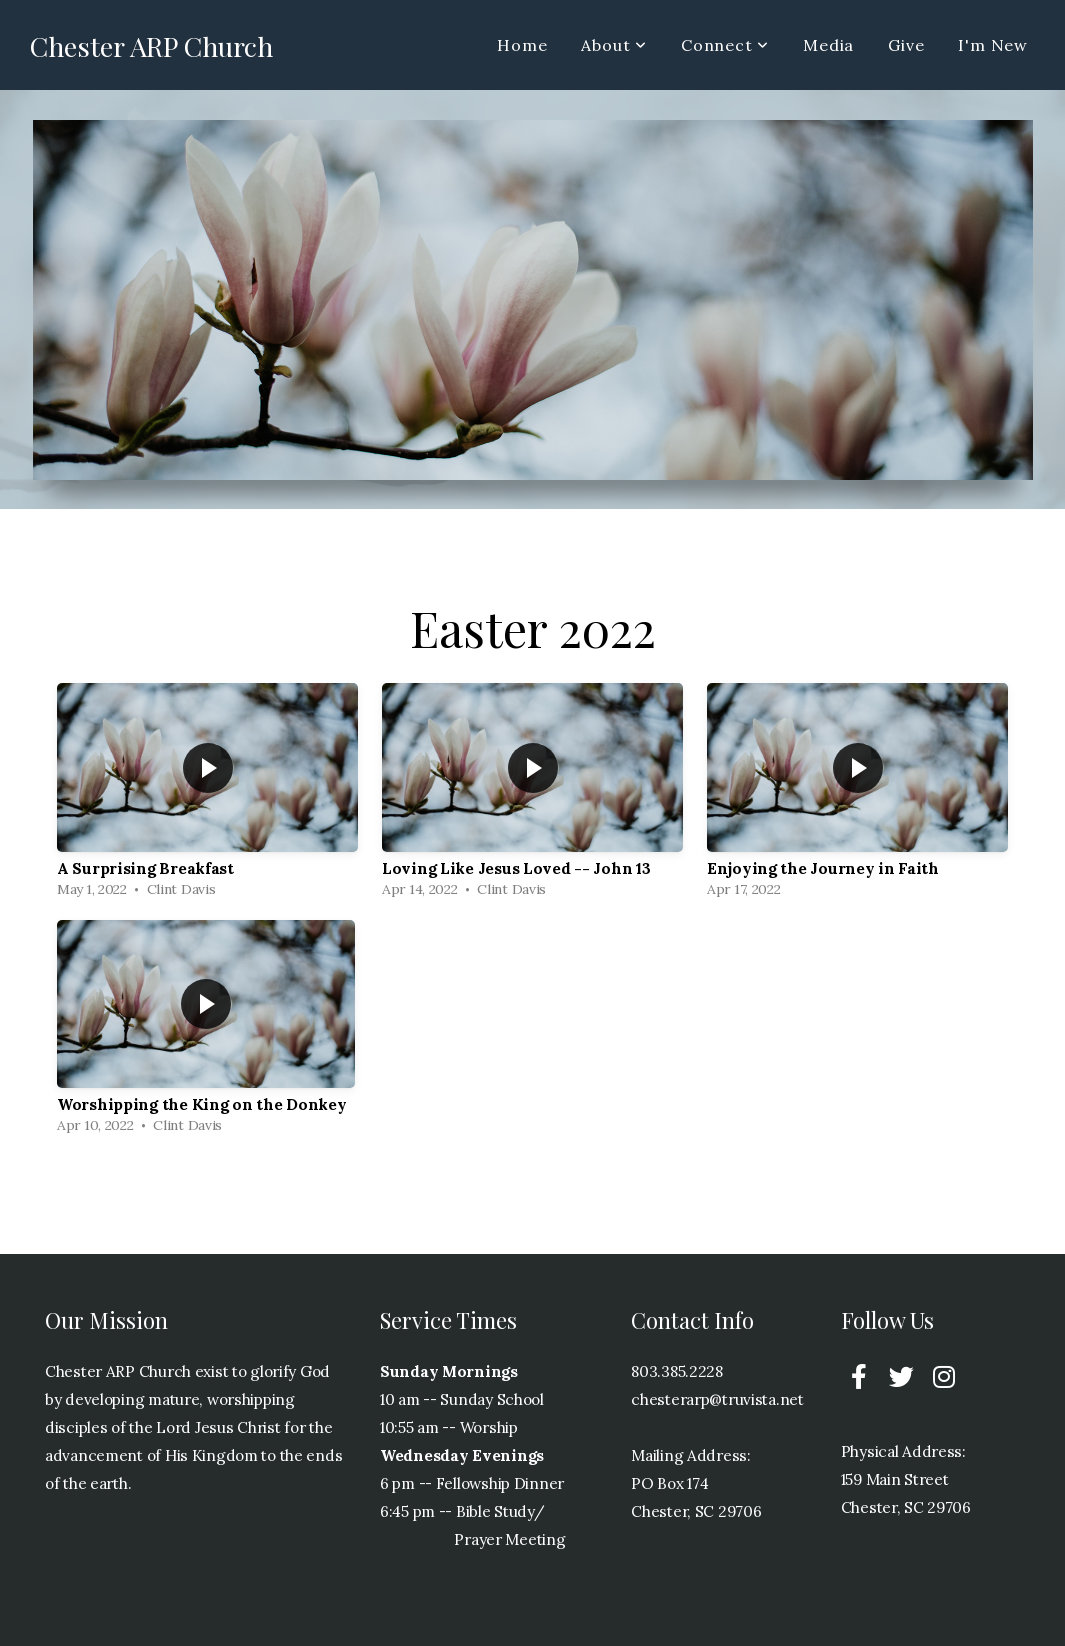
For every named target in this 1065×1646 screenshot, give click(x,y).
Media (828, 45)
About (614, 45)
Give (906, 45)
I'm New (993, 45)
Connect (725, 45)
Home (522, 45)
